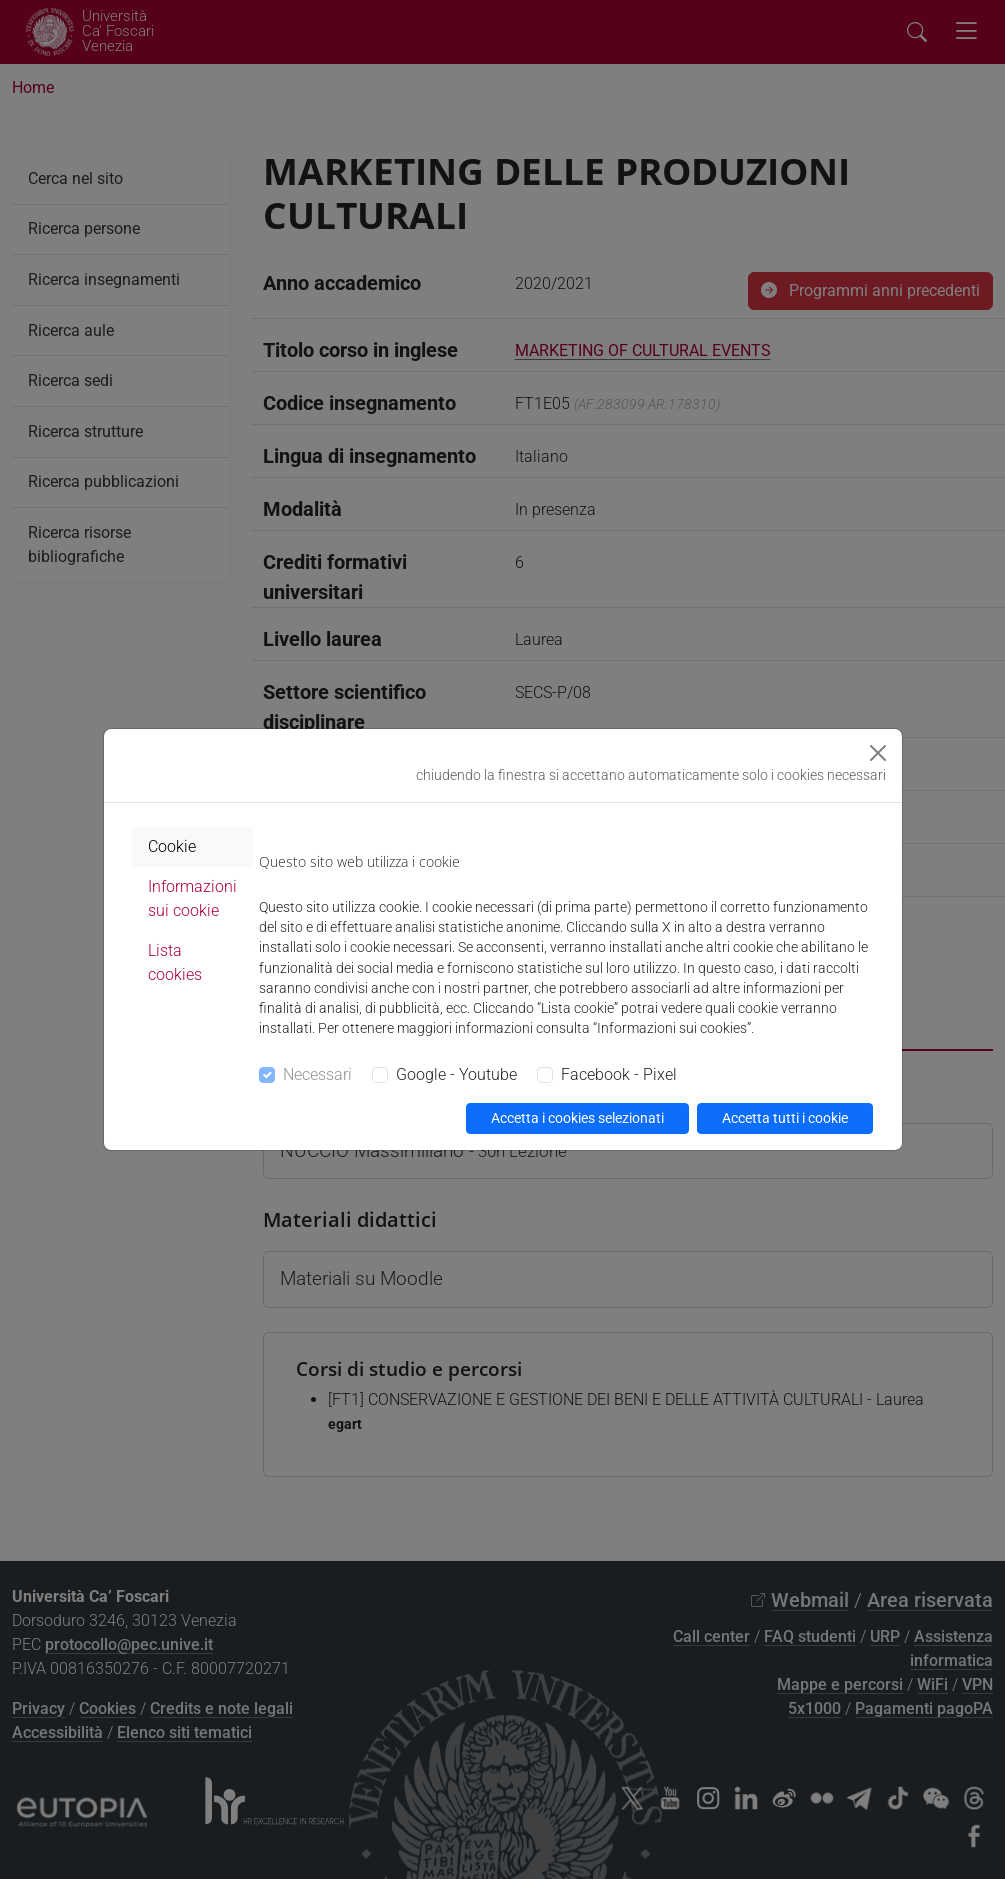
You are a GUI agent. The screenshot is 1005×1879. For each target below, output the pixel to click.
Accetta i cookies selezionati (577, 1118)
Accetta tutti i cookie (785, 1118)
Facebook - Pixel (619, 1074)
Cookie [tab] (172, 846)
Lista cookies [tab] (175, 962)
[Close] (878, 753)
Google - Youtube (456, 1074)
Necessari (317, 1074)
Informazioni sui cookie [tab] (192, 898)
